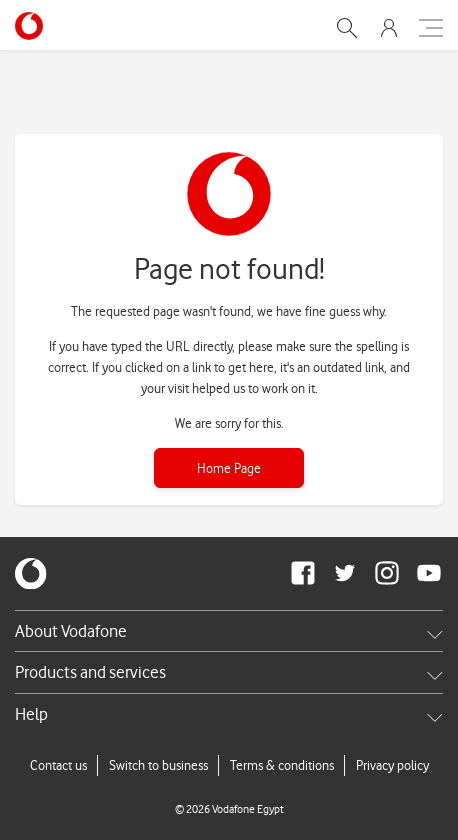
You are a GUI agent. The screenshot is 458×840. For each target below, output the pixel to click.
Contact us (58, 765)
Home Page (229, 468)
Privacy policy (392, 765)
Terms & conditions (282, 765)
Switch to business (158, 765)
